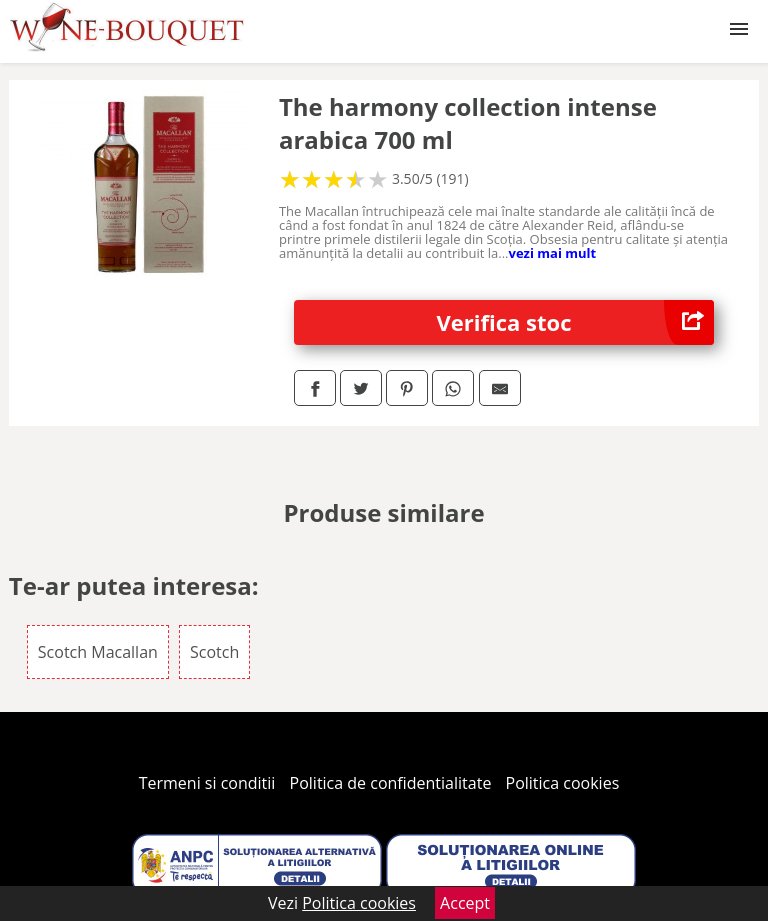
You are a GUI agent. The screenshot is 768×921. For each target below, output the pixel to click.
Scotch (214, 652)
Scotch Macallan (98, 652)
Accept (465, 903)
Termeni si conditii (207, 783)
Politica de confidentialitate (391, 783)
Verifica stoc (576, 322)
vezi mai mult (553, 253)
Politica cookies (563, 783)
